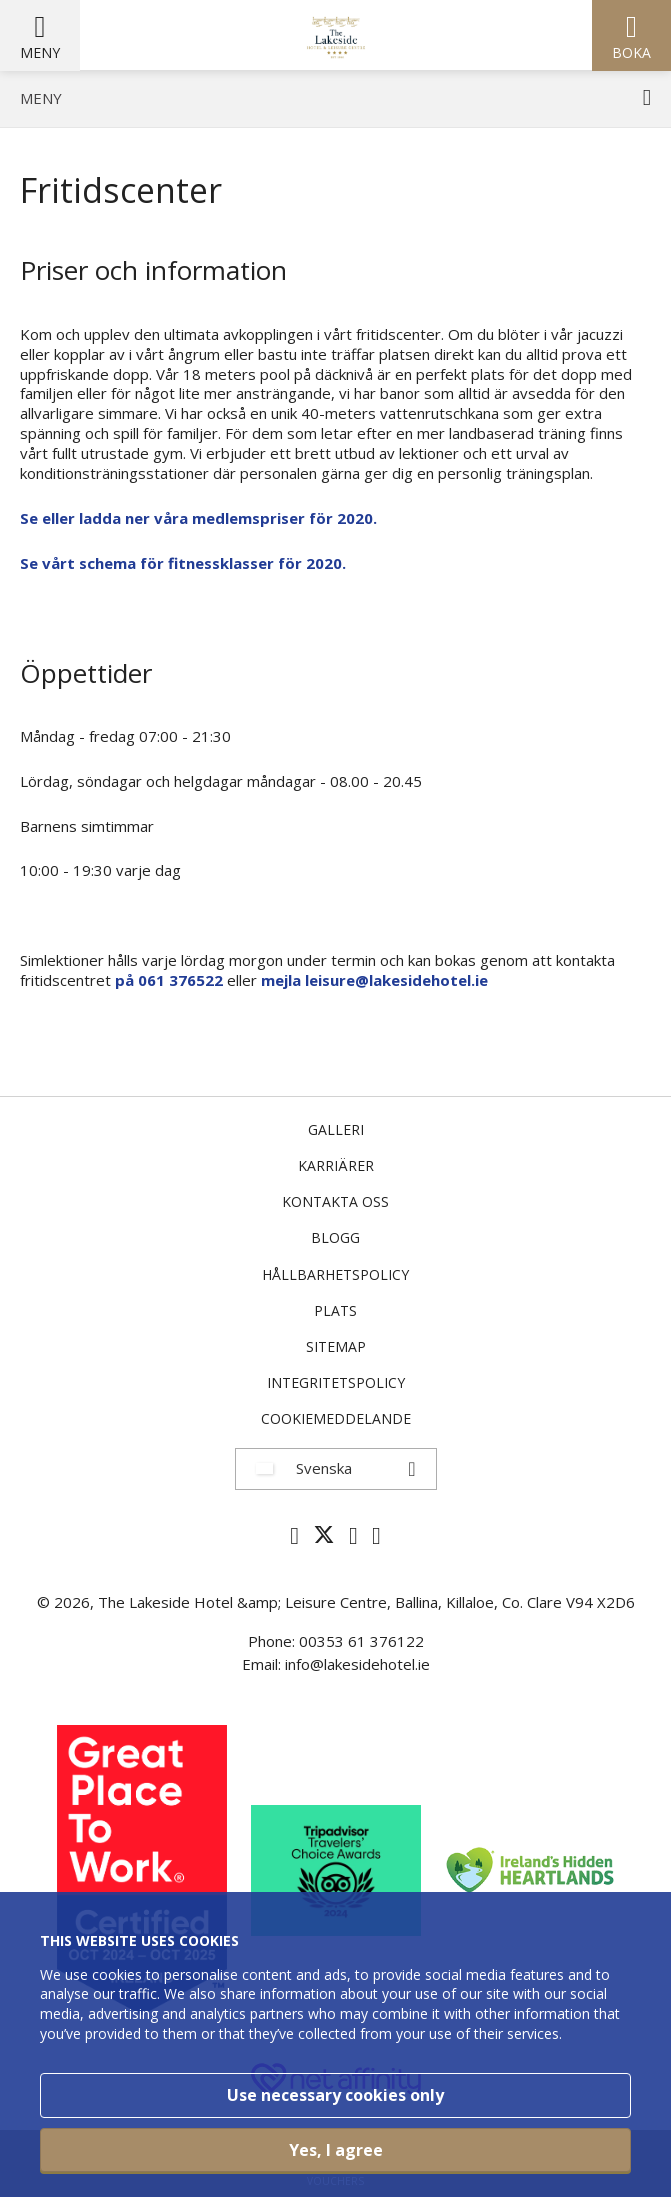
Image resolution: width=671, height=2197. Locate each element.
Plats (335, 1310)
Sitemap (336, 1346)
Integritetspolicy (336, 1382)
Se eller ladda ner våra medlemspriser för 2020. (198, 518)
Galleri (336, 1129)
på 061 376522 (169, 980)
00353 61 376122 (361, 1641)
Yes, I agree (336, 2150)
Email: (263, 1664)
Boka (631, 52)
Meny (40, 52)
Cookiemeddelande (336, 1418)
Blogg (335, 1237)
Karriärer (336, 1165)
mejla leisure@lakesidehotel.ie (374, 980)
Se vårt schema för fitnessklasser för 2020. (183, 563)
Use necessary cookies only (335, 2095)
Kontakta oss (335, 1201)
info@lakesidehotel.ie (357, 1664)
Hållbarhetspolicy (335, 1274)
